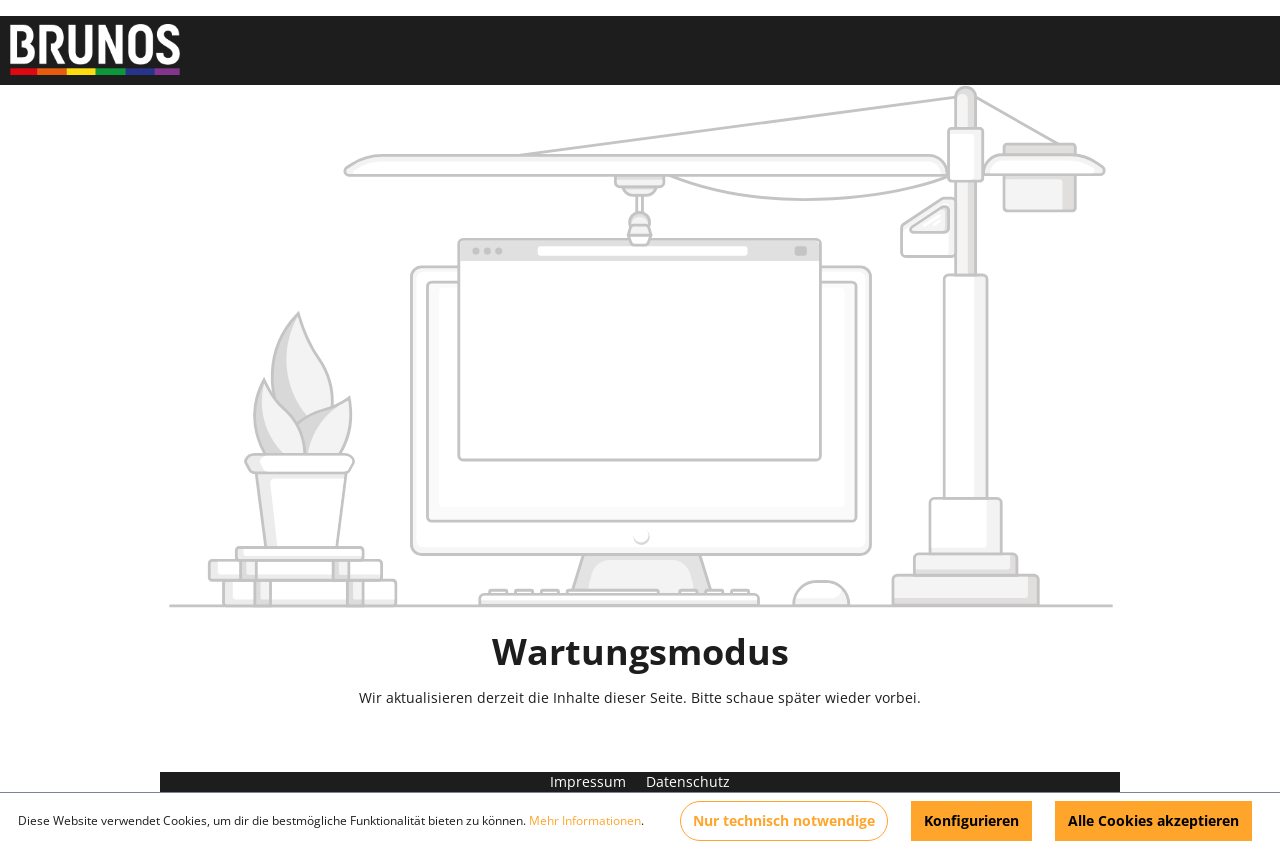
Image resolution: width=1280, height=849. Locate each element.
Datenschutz (688, 781)
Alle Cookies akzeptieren (1153, 820)
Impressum (590, 781)
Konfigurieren (971, 820)
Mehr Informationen (585, 820)
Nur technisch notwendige (784, 820)
